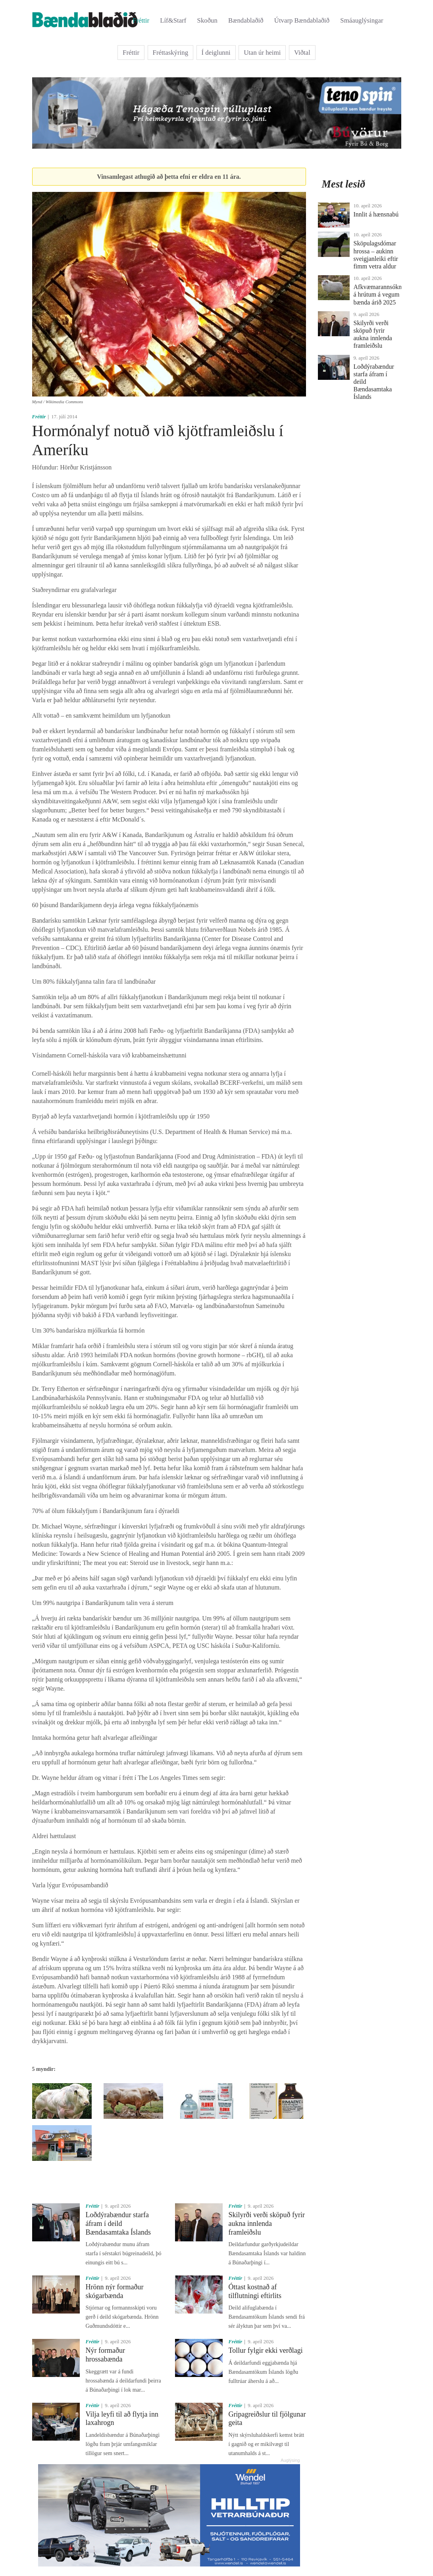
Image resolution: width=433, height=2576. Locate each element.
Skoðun (207, 20)
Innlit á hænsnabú (376, 214)
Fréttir (141, 20)
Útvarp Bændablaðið (301, 20)
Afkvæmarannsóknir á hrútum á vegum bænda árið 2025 (380, 294)
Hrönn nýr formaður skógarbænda (115, 2291)
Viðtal (302, 52)
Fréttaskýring (171, 52)
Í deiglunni (216, 52)
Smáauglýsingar (361, 20)
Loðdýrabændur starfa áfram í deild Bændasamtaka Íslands (118, 2223)
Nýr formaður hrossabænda (105, 2354)
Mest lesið (344, 184)
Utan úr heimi (262, 52)
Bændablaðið (246, 20)
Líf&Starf (173, 20)
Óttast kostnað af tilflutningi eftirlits (255, 2291)
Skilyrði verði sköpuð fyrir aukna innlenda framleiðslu (267, 2223)
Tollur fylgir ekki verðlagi (266, 2350)
